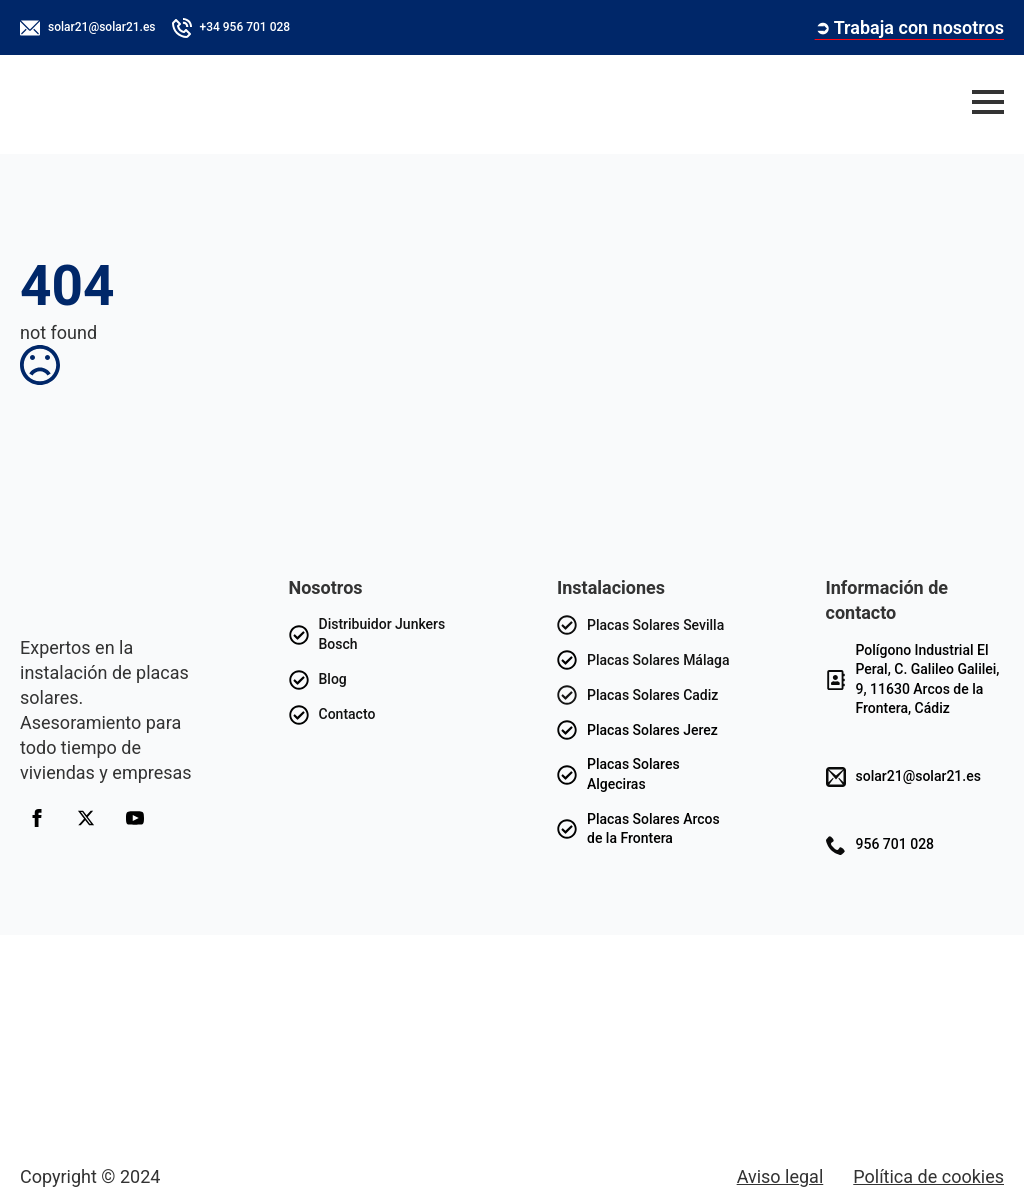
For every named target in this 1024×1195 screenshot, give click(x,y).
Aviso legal (780, 1176)
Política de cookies (928, 1176)
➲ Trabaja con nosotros (909, 27)
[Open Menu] (988, 102)
